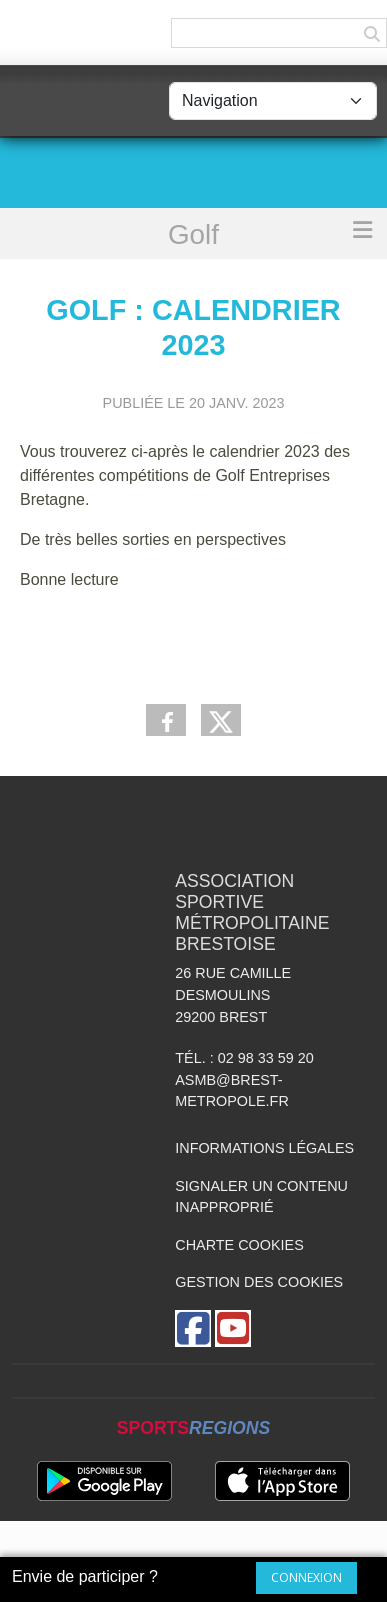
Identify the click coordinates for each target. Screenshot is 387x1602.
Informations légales (264, 1148)
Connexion (306, 1577)
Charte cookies (239, 1245)
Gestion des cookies (259, 1282)
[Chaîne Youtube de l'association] (233, 1328)
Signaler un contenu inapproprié (261, 1197)
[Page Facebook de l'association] (193, 1328)
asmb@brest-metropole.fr (232, 1091)
